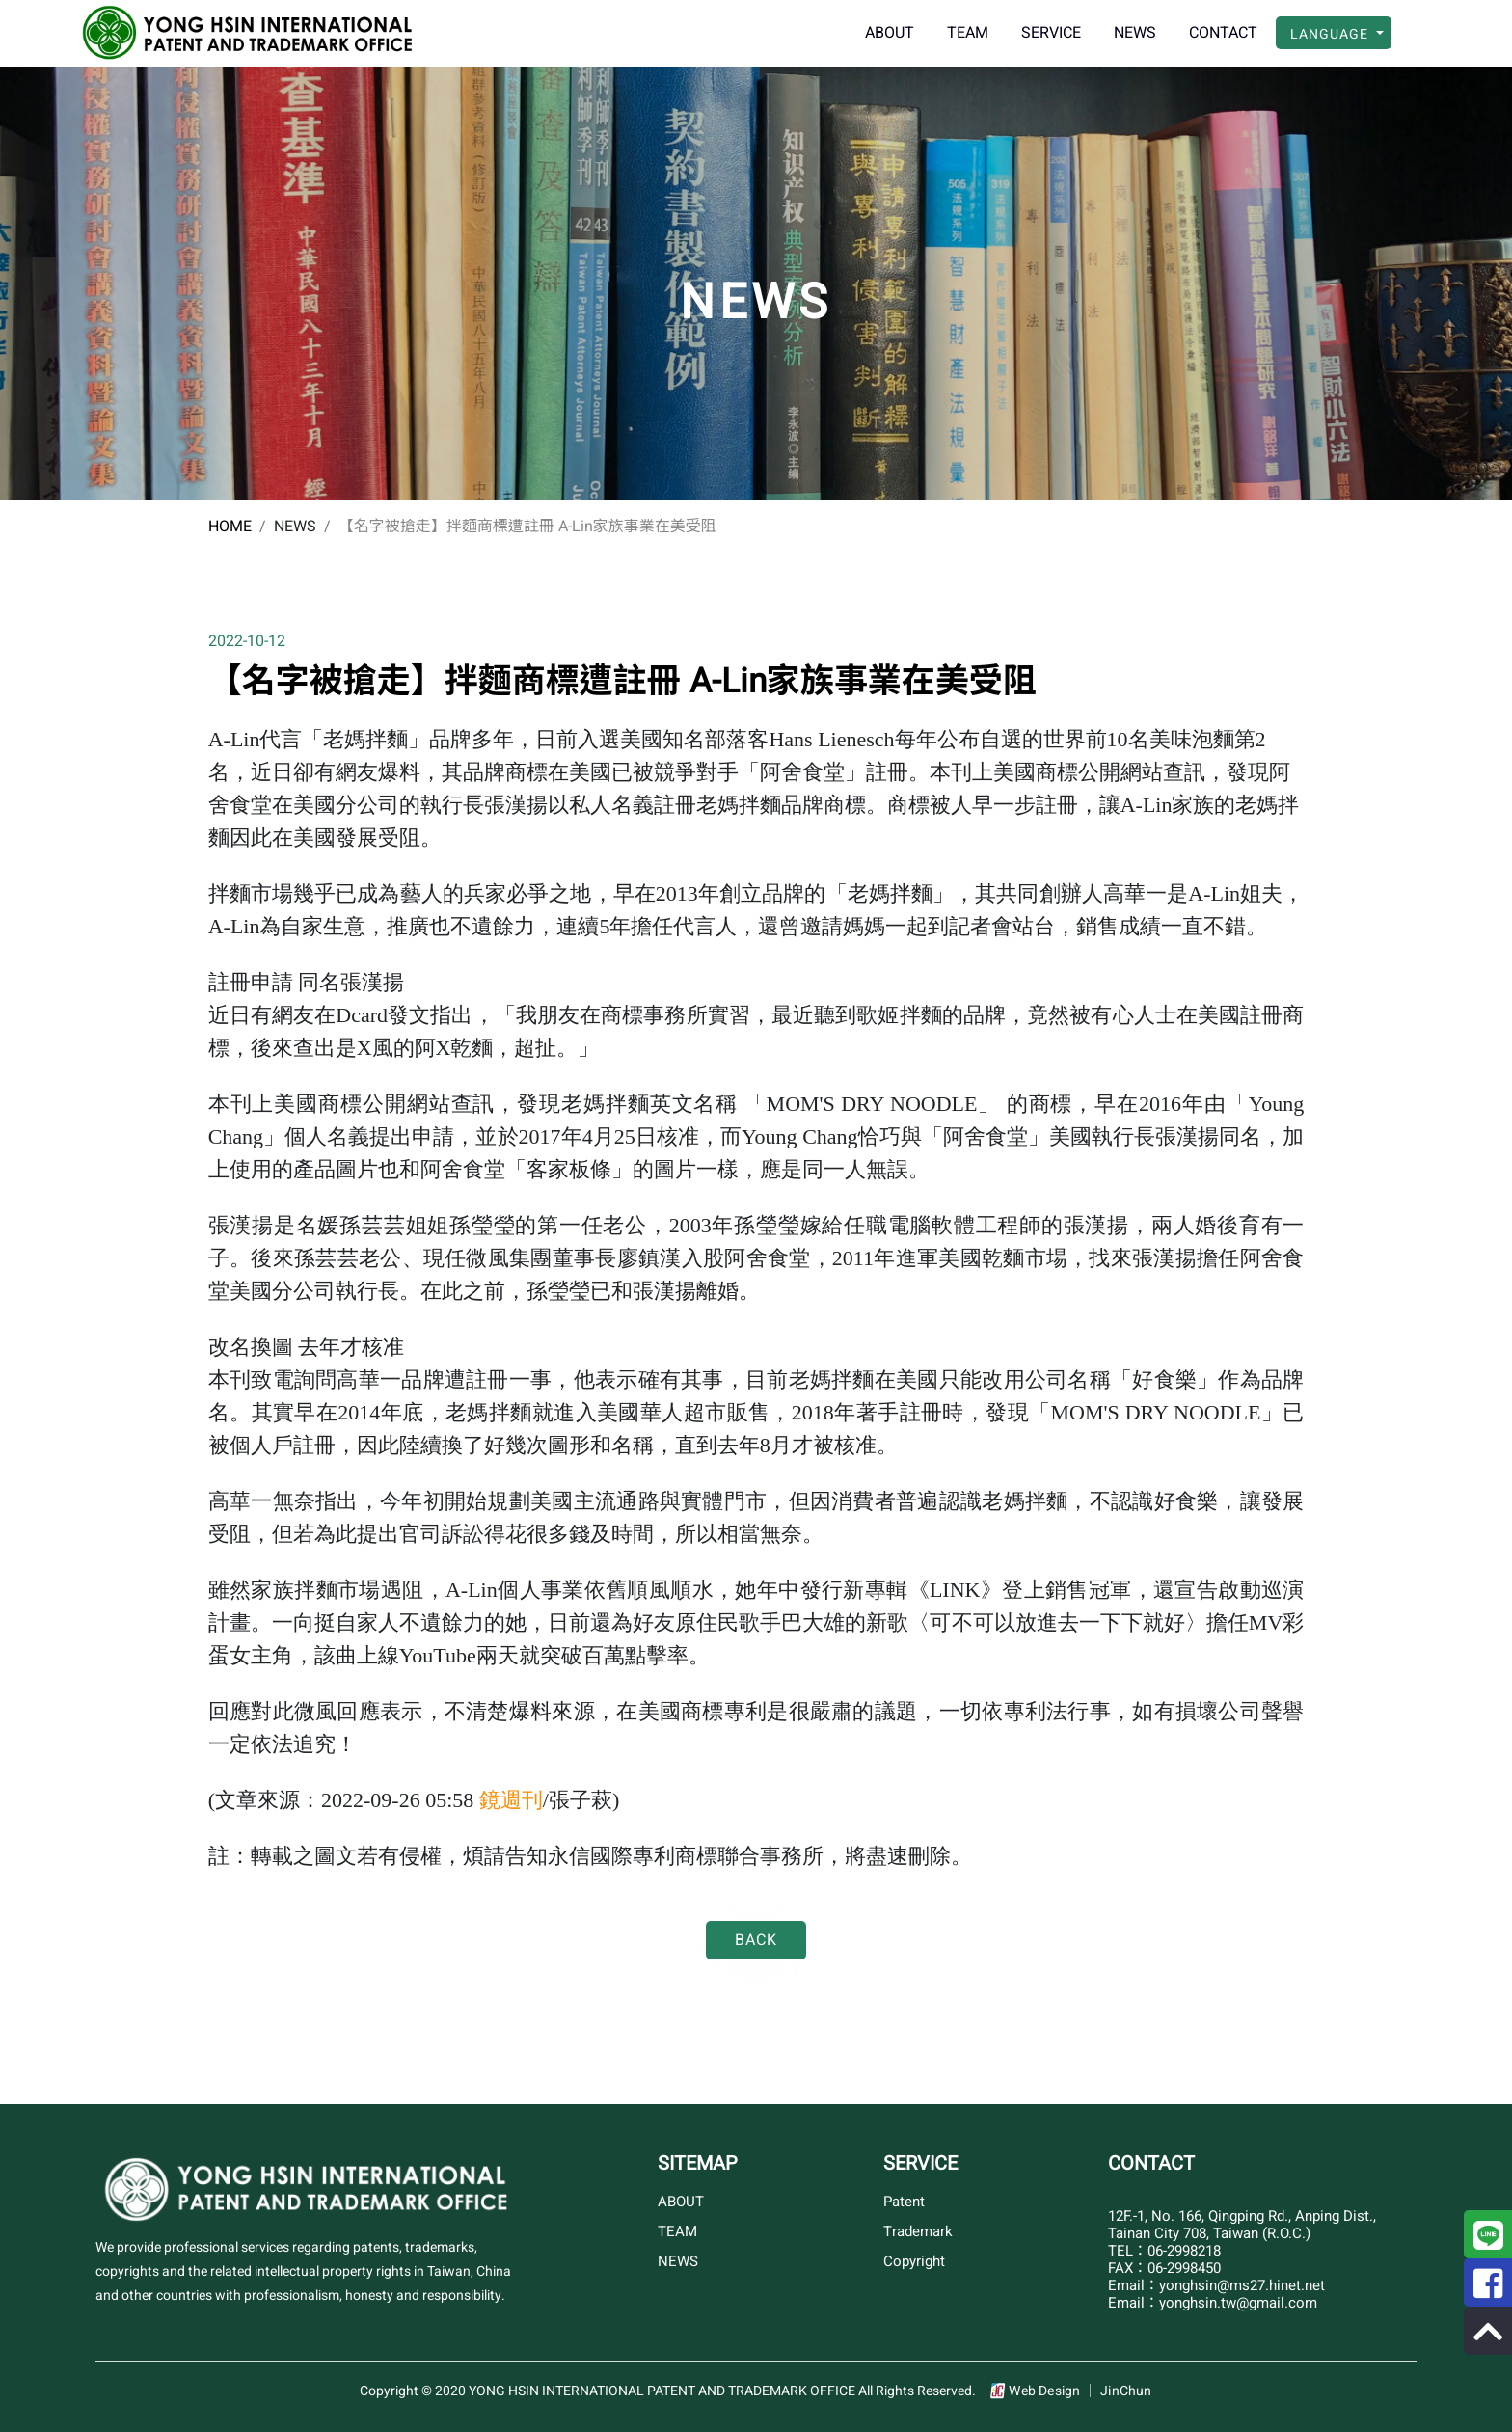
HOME (230, 526)
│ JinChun (1117, 2391)
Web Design (1046, 2391)
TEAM (967, 32)
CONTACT (1223, 32)
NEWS (1135, 32)
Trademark (918, 2231)
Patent (904, 2201)
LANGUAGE (1331, 34)
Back (756, 1940)
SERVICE (1051, 32)
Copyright (914, 2261)
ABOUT (889, 32)
